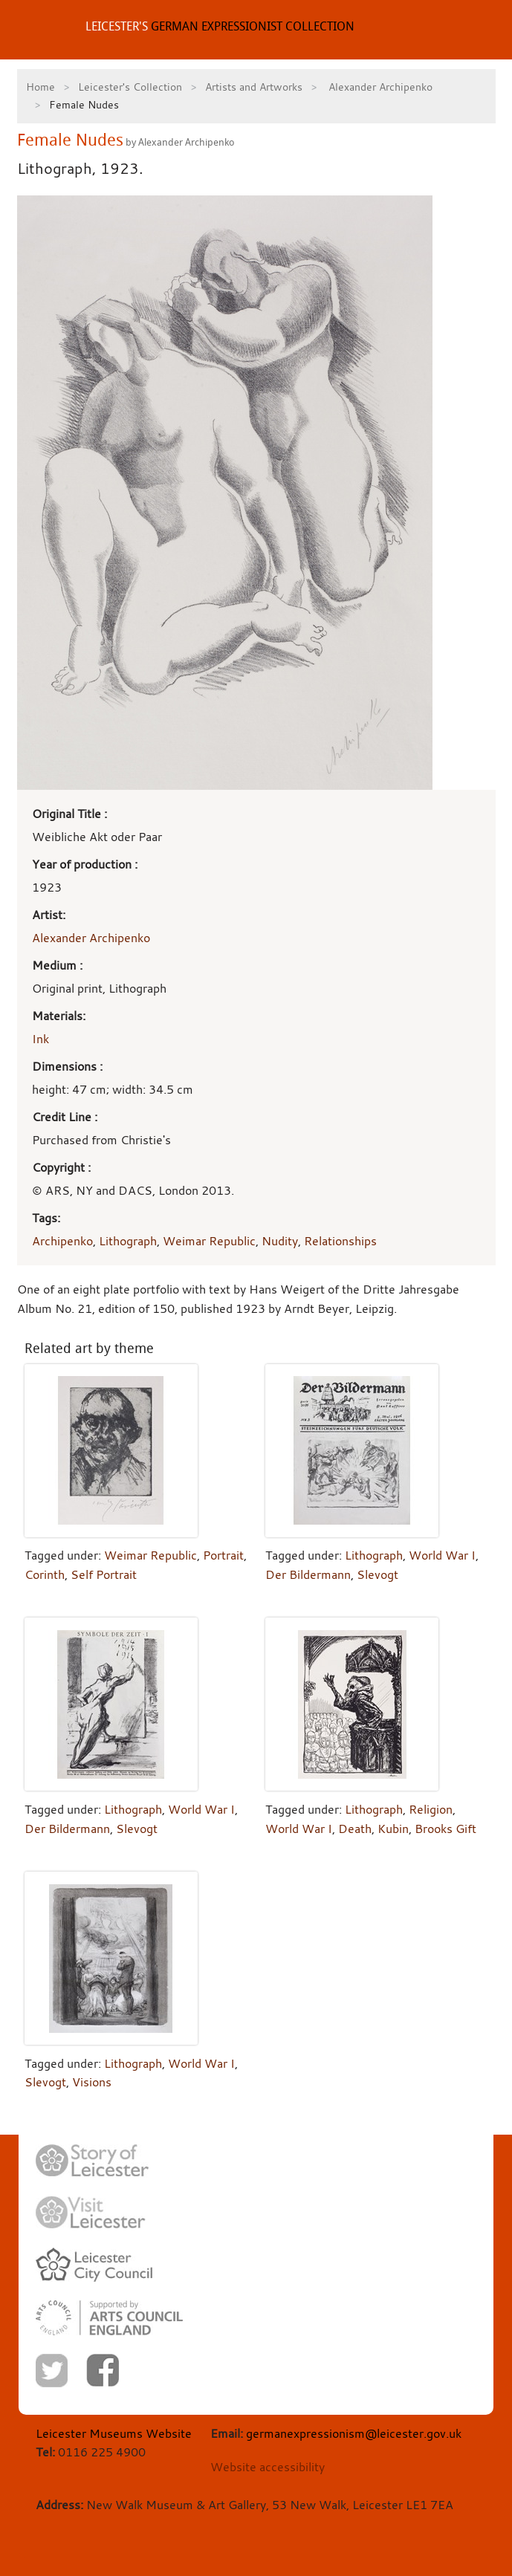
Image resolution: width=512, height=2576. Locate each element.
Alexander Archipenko (378, 87)
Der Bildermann (308, 1574)
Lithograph (128, 1241)
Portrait (223, 1555)
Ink (40, 1039)
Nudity (280, 1241)
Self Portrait (104, 1574)
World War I (442, 1555)
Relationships (340, 1241)
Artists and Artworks (253, 87)
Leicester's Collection (130, 87)
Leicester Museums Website (114, 2433)
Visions (91, 2082)
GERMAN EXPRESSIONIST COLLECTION (219, 26)
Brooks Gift (445, 1828)
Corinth (45, 1574)
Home (40, 87)
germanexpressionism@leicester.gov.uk (353, 2433)
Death (355, 1828)
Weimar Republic (209, 1241)
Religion (431, 1809)
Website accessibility (267, 2467)
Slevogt (377, 1574)
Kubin (393, 1828)
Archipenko (62, 1241)
